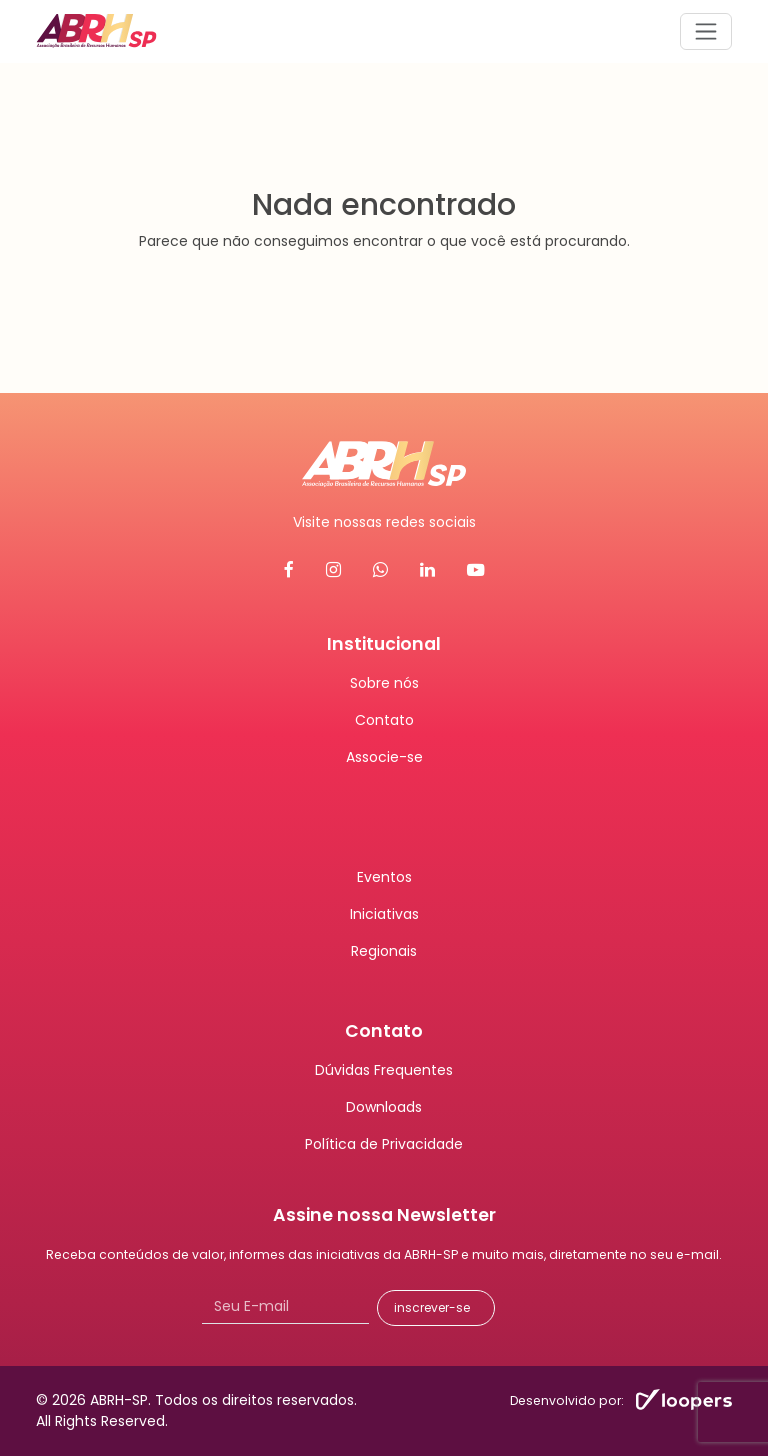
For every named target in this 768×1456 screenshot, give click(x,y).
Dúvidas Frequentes (384, 1070)
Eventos (384, 877)
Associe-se (384, 757)
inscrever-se (432, 1307)
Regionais (384, 951)
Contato (384, 720)
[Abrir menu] (706, 31)
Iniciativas (384, 914)
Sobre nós (384, 683)
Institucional (384, 644)
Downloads (384, 1107)
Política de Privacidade (384, 1144)
